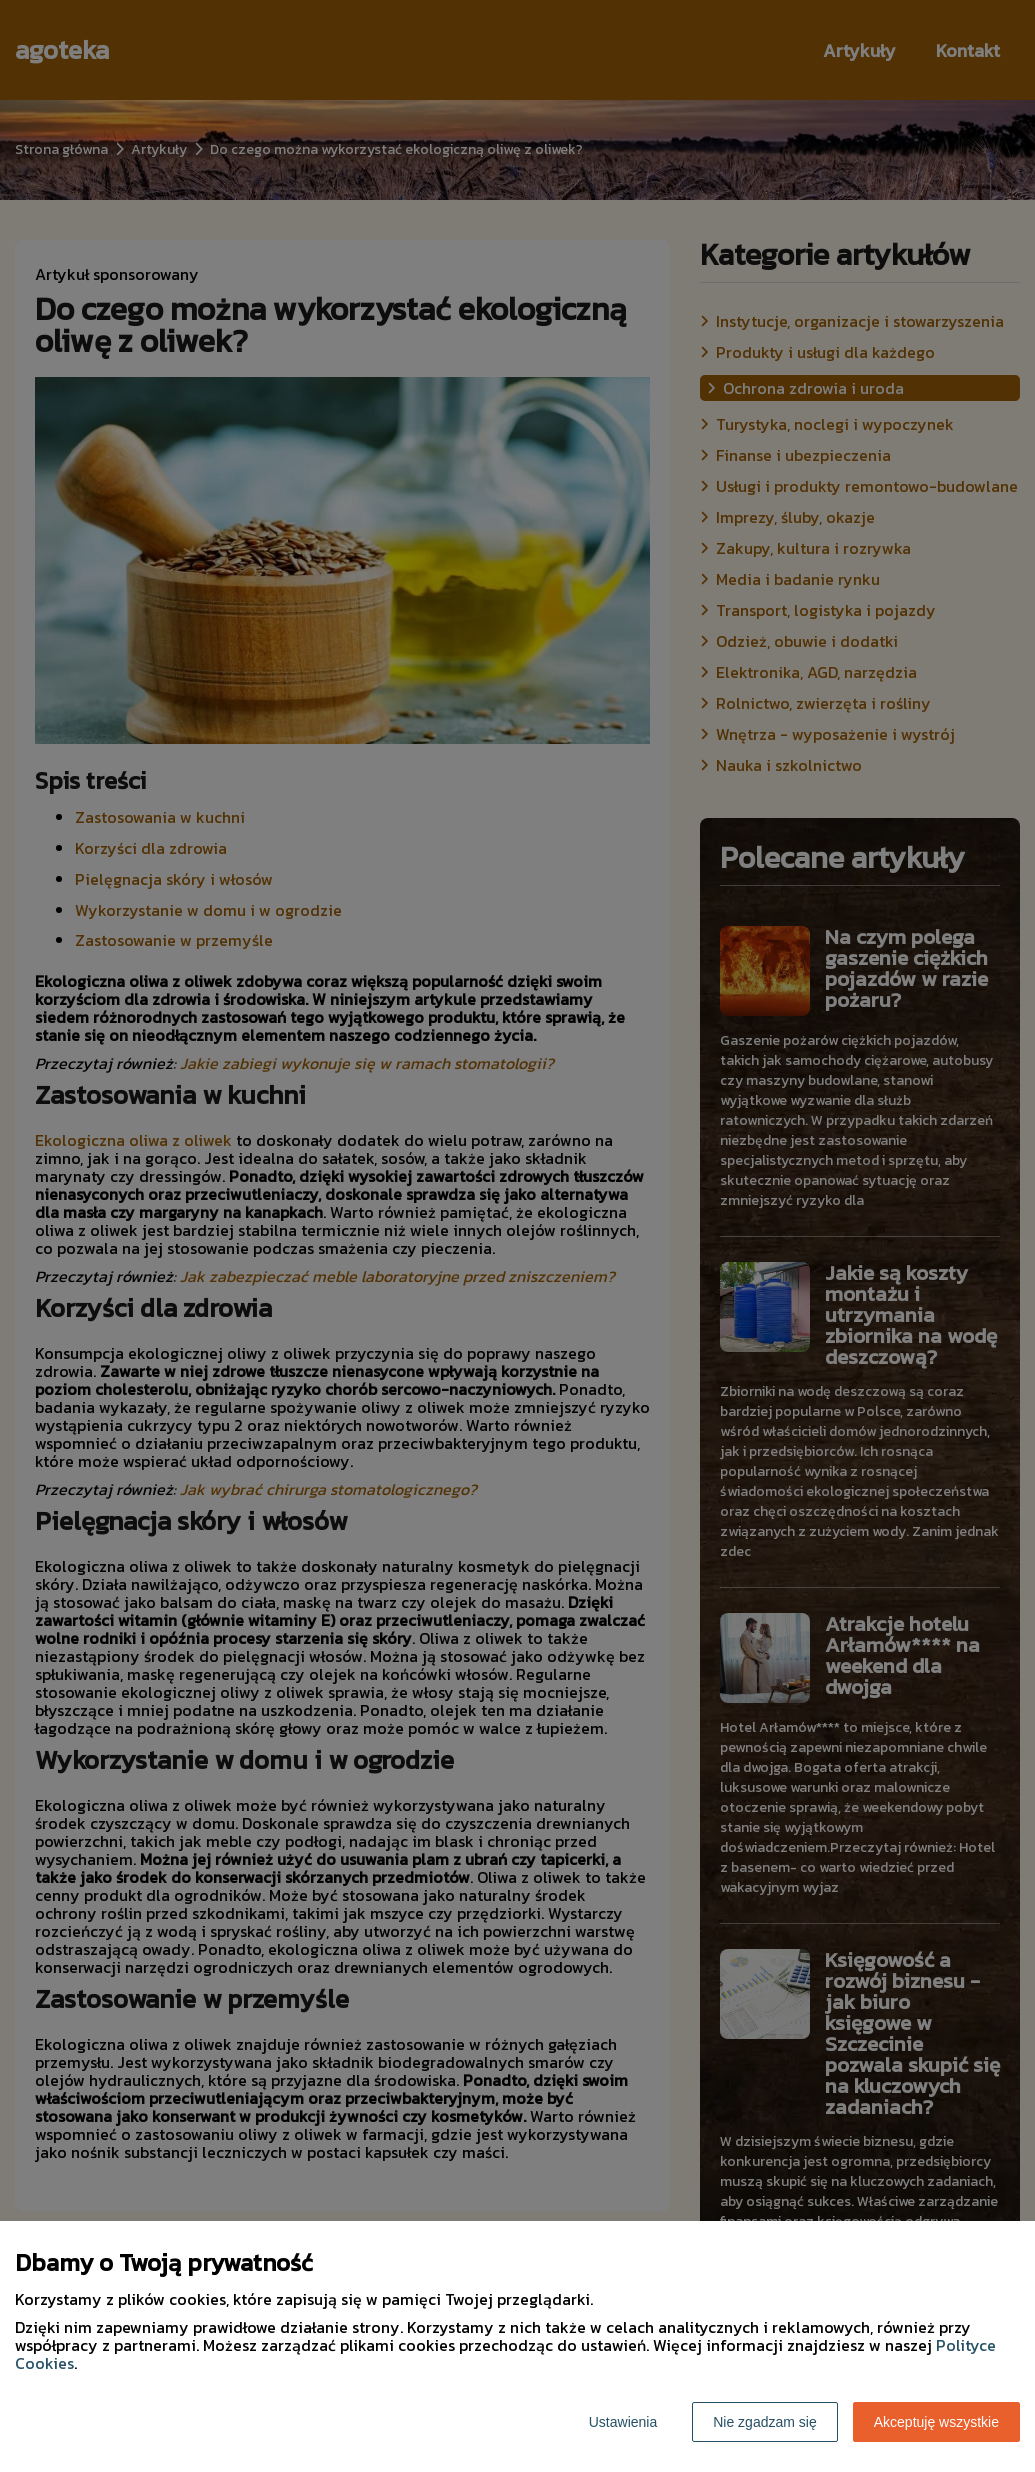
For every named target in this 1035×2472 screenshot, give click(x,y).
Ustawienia (623, 2422)
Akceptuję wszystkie (936, 2422)
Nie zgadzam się (765, 2422)
